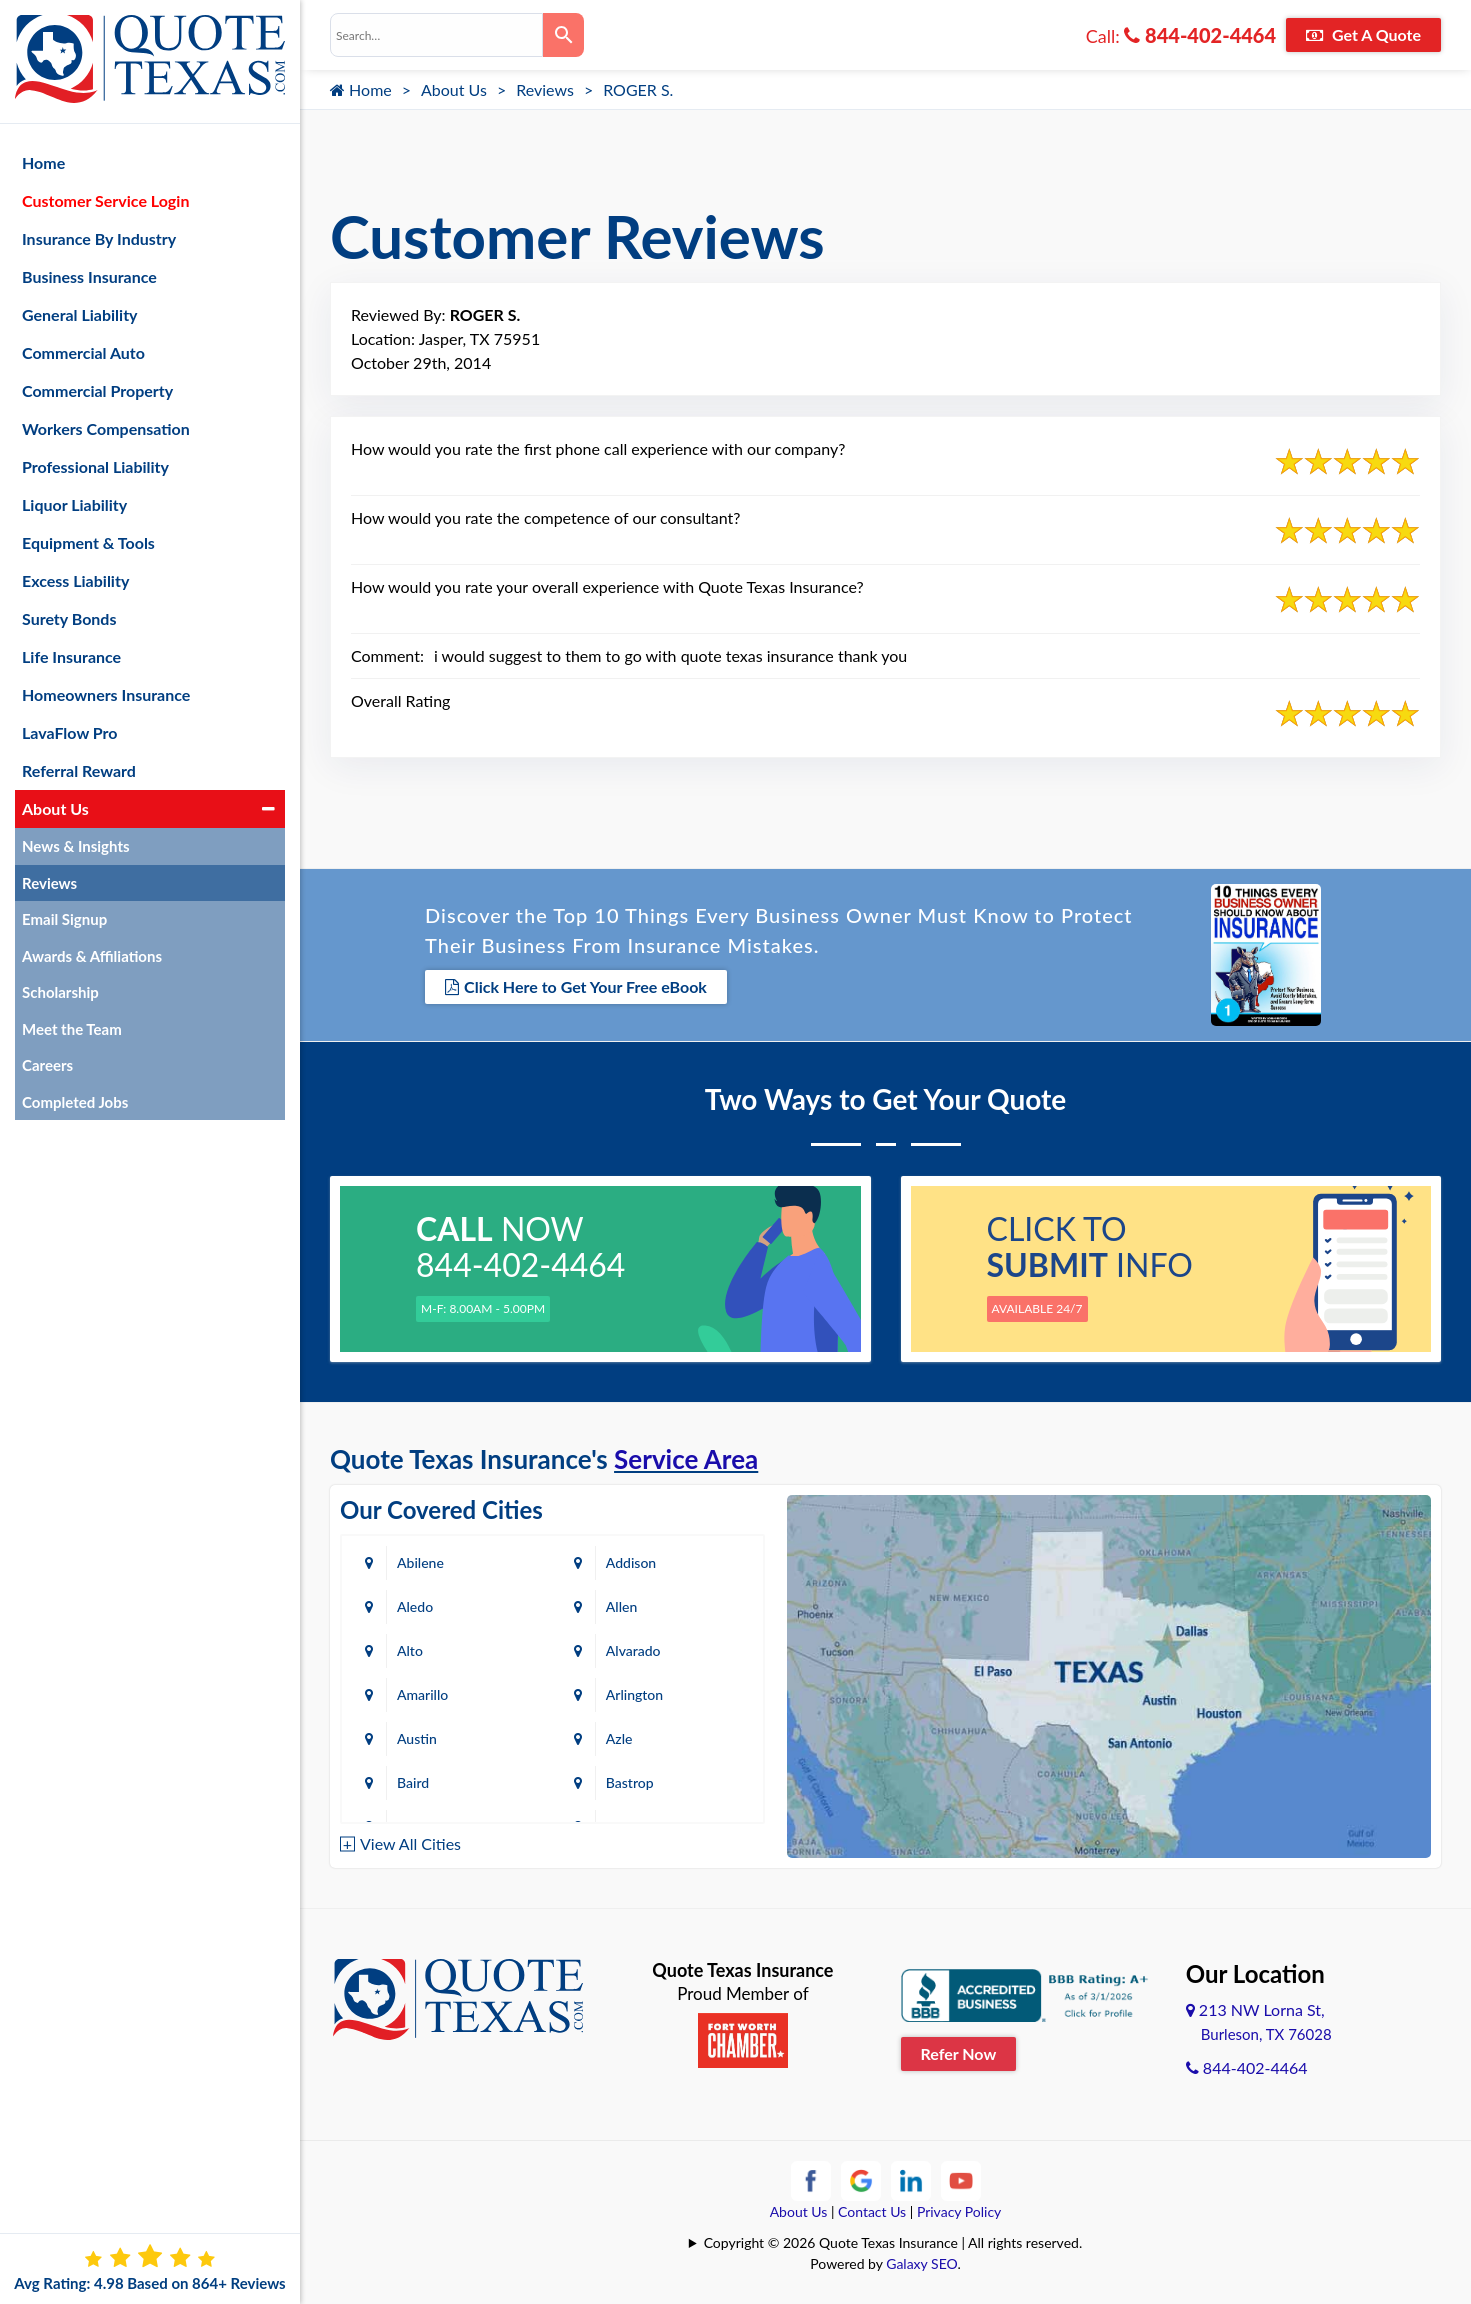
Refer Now (959, 2053)
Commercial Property (97, 390)
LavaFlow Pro (70, 732)
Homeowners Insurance (106, 694)
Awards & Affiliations (92, 956)
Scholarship (60, 992)
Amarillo (422, 1694)
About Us (454, 89)
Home (361, 89)
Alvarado (633, 1650)
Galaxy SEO (921, 2263)
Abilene (420, 1562)
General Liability (80, 314)
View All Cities (410, 1843)
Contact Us (872, 2211)
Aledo (415, 1606)
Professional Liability (95, 466)
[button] (268, 809)
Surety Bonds (69, 618)
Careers (47, 1065)
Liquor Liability (74, 504)
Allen (621, 1606)
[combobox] (436, 35)
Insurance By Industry (99, 238)
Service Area (686, 1459)
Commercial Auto (83, 352)
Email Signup (64, 919)
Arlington (634, 1694)
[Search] (563, 35)
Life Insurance (71, 656)
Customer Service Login (105, 200)
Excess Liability (75, 580)
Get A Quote (1363, 34)
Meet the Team (72, 1029)
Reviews (545, 89)
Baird (413, 1782)
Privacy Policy (959, 2211)
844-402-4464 (1200, 35)
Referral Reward (79, 770)
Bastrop (630, 1782)
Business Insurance (89, 276)
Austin (417, 1738)
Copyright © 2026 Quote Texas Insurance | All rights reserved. (893, 2242)
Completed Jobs (75, 1102)
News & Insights (76, 846)
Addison (631, 1562)
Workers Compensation (106, 428)
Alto (410, 1650)
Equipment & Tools (88, 542)
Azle (619, 1738)
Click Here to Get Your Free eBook (576, 986)
